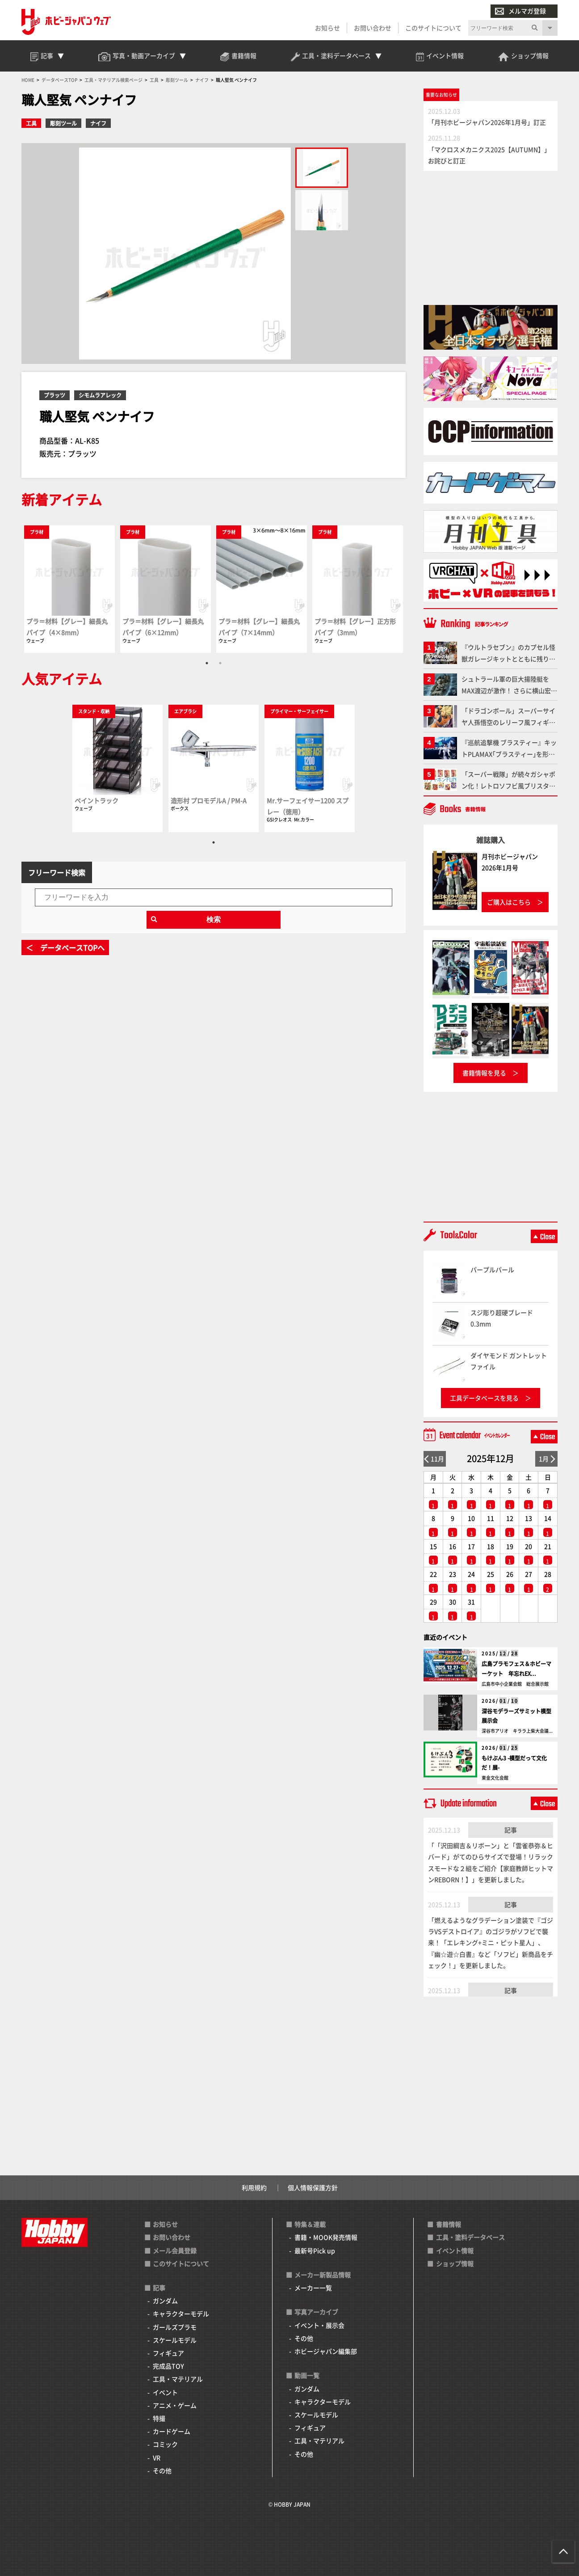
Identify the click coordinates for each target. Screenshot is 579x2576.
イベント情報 (455, 2250)
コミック (165, 2444)
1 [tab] (206, 663)
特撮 (159, 2418)
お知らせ (327, 27)
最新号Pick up (314, 2250)
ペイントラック (96, 800)
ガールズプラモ (175, 2326)
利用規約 (254, 2187)
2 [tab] (220, 663)
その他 (162, 2470)
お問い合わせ (372, 27)
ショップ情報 (455, 2263)
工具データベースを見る (484, 1397)
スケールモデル (175, 2339)
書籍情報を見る (484, 1072)
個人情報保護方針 (313, 2187)
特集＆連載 (310, 2224)
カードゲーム (171, 2431)
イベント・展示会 (319, 2325)
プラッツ (54, 395)
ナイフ (98, 123)
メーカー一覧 (313, 2287)
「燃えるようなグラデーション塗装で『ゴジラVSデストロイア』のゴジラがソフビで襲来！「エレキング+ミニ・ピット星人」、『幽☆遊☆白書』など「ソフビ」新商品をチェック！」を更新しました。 (490, 1943)
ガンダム (165, 2300)
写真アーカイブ (316, 2311)
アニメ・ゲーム (175, 2405)
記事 (510, 1829)
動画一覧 (306, 2375)
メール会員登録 (175, 2250)
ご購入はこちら (509, 901)
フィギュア (168, 2352)
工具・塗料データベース (470, 2237)
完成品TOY (168, 2365)
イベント (165, 2392)
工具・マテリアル (178, 2378)
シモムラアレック (100, 395)
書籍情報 (448, 2224)
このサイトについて (433, 27)
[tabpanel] (69, 589)
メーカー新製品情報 (322, 2274)
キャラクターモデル (181, 2313)
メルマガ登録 (520, 11)
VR (156, 2457)
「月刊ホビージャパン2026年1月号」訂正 (487, 122)
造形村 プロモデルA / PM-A (209, 800)
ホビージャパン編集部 (325, 2351)
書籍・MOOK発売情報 (325, 2237)
